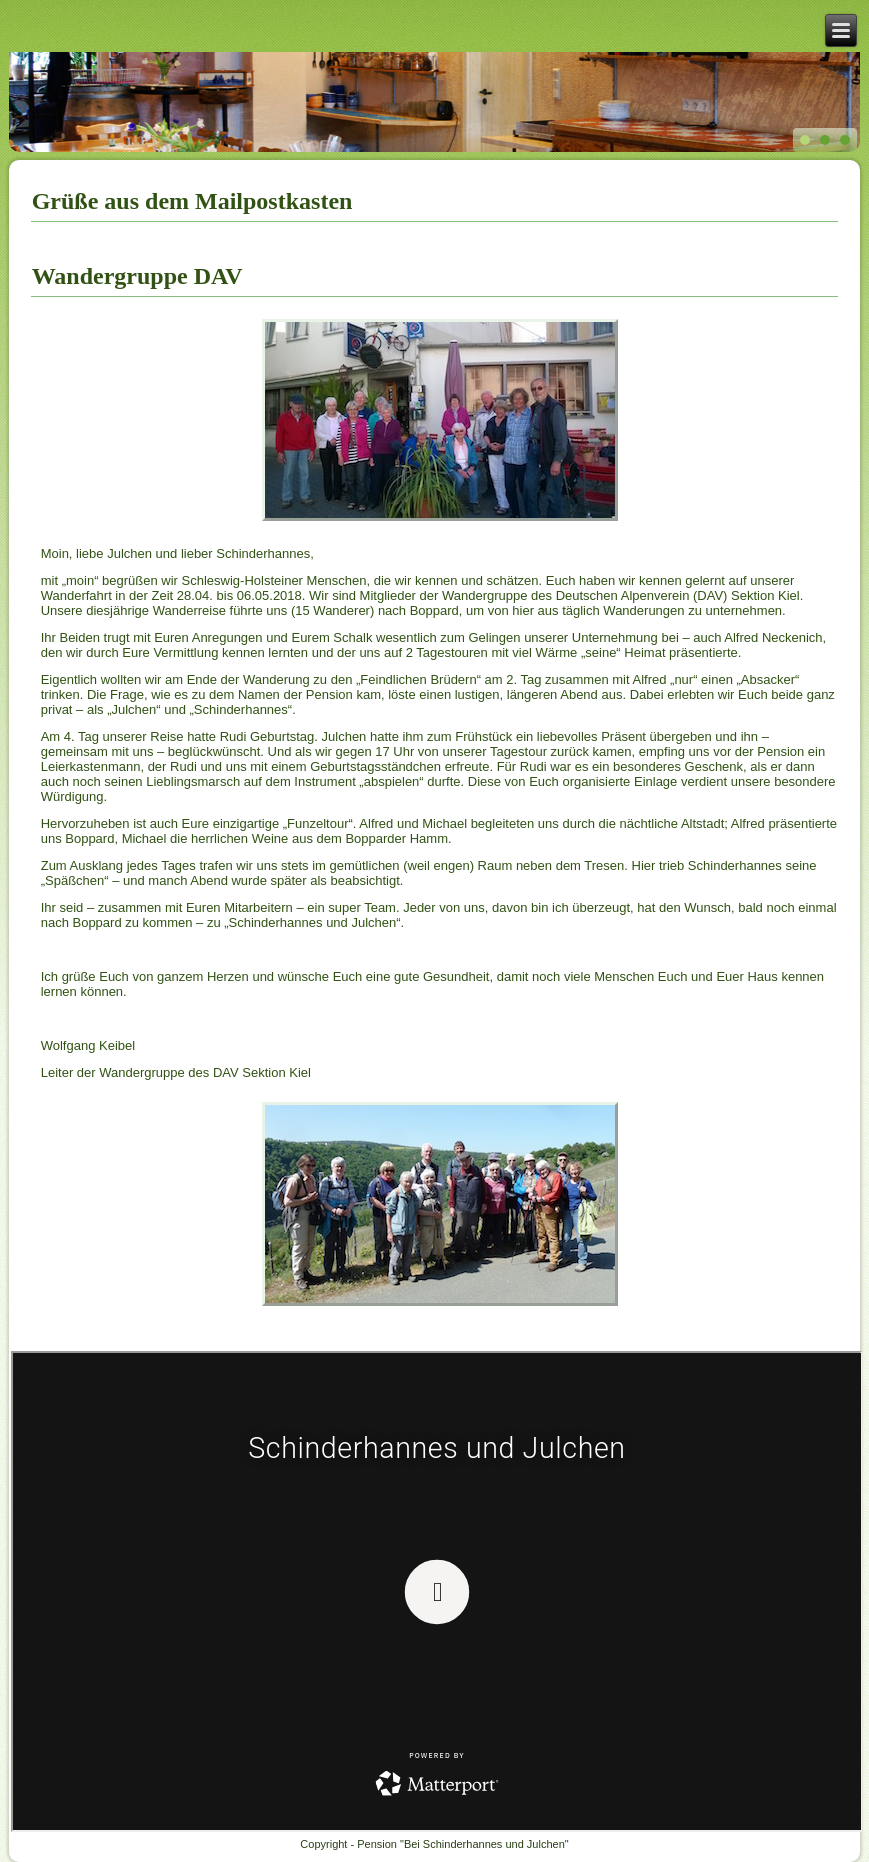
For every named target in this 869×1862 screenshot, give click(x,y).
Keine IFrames (437, 1591)
